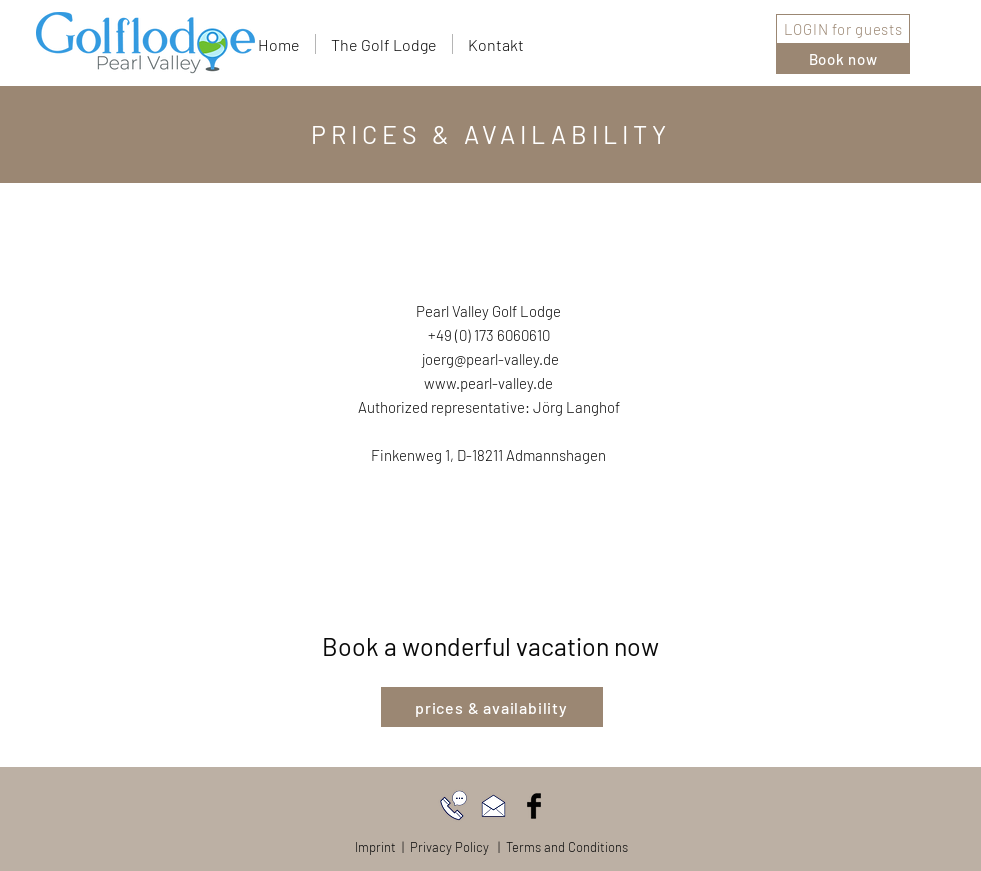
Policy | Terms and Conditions (541, 847)
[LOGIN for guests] (843, 29)
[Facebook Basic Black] (534, 806)
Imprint (375, 847)
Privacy (431, 847)
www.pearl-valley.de (488, 383)
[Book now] (843, 59)
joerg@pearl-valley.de (489, 359)
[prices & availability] (492, 707)
